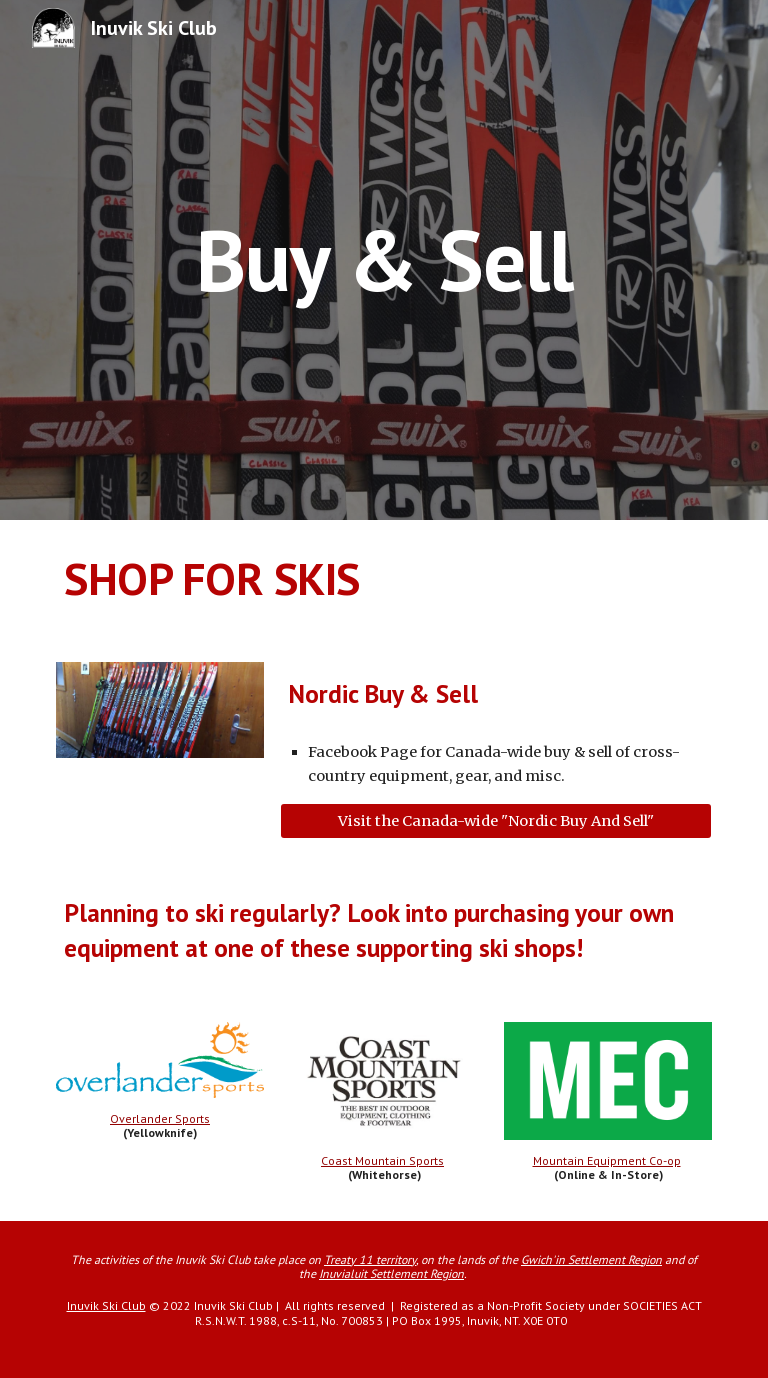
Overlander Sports (160, 1118)
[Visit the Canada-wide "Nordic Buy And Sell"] (495, 820)
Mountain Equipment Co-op (607, 1160)
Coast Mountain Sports (382, 1160)
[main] (383, 259)
